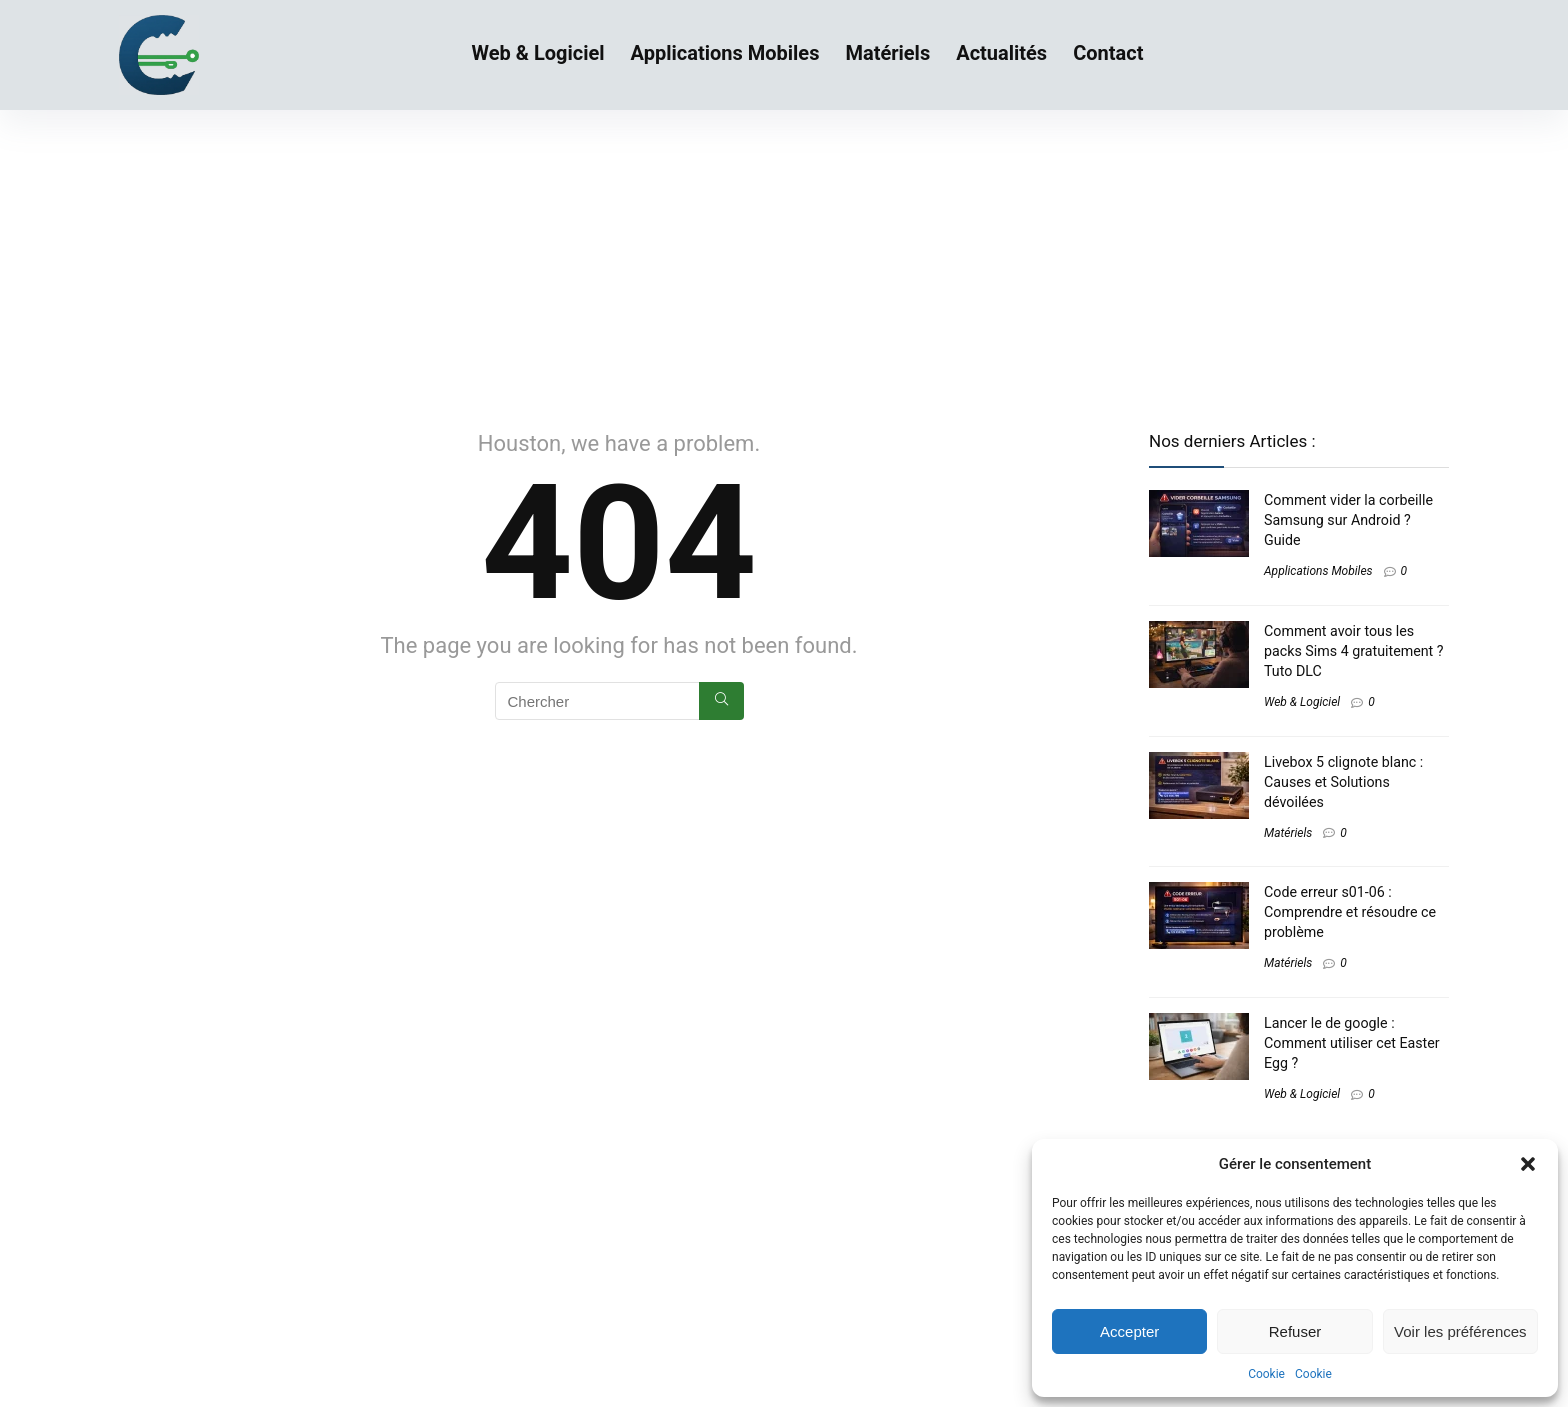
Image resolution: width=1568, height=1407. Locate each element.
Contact (1108, 53)
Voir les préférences (1460, 1331)
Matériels (887, 53)
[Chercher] (721, 701)
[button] (1528, 1164)
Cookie (1266, 1374)
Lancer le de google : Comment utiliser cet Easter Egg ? (1352, 1043)
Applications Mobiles (725, 53)
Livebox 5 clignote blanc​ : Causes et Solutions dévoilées (1343, 782)
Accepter (1129, 1331)
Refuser (1295, 1331)
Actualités (1001, 53)
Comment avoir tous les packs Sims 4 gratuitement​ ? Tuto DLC (1354, 651)
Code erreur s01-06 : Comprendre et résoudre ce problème (1350, 912)
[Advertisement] (784, 260)
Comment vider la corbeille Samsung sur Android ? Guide (1348, 520)
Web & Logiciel (538, 53)
